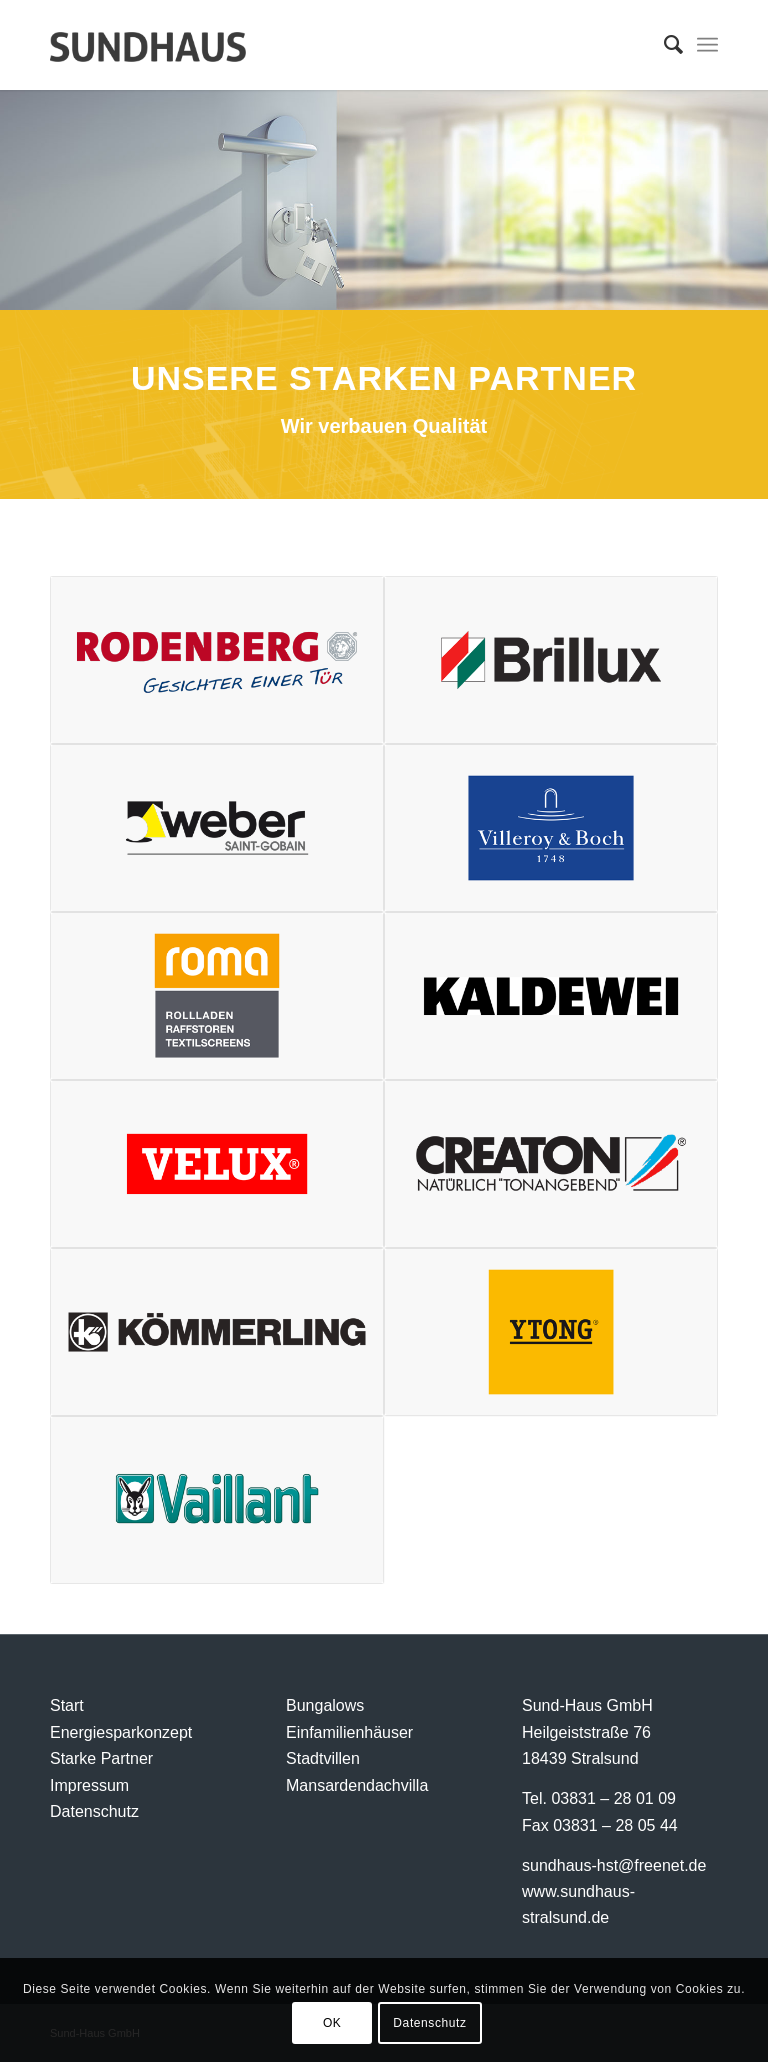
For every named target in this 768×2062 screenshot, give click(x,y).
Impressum (89, 1785)
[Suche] (663, 45)
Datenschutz (94, 1811)
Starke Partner (101, 1758)
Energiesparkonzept (121, 1732)
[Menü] (707, 45)
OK (332, 2023)
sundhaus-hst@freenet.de (614, 1865)
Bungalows (325, 1705)
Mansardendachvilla (357, 1785)
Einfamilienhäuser (349, 1732)
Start (67, 1705)
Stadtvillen (323, 1758)
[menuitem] (663, 45)
